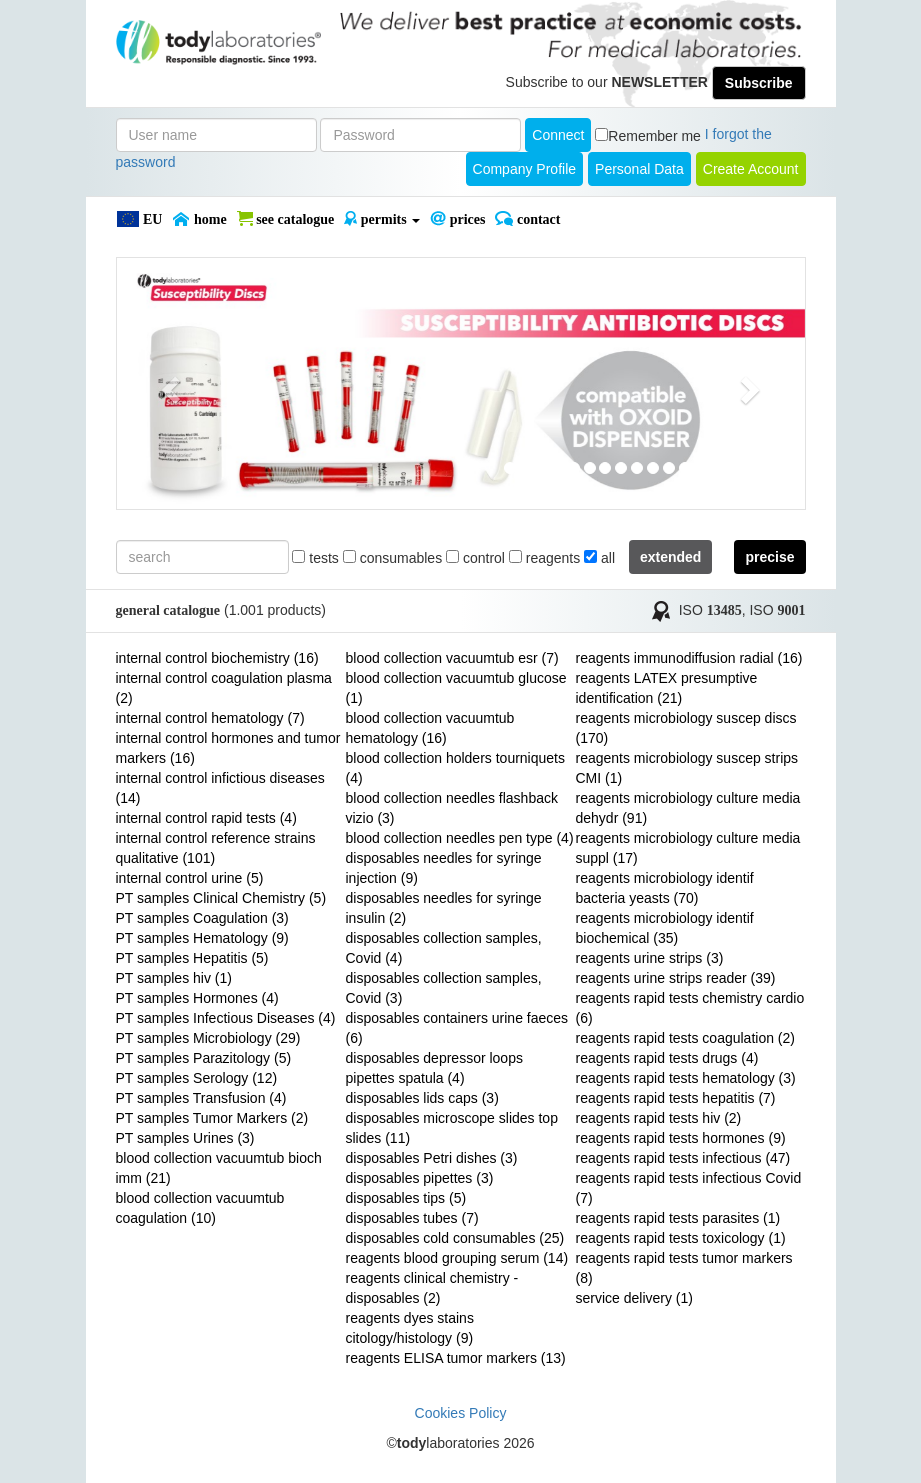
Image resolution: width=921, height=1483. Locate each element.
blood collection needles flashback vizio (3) (452, 808)
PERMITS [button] (382, 219)
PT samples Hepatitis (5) (192, 958)
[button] (168, 383)
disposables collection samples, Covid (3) (444, 988)
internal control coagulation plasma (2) (224, 688)
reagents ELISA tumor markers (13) (456, 1358)
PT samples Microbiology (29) (208, 1038)
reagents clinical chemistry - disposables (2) (432, 1288)
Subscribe (759, 83)
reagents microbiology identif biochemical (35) (665, 928)
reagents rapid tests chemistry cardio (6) (690, 1008)
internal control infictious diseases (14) (220, 788)
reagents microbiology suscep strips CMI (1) (687, 768)
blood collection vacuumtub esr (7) (452, 658)
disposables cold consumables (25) (455, 1238)
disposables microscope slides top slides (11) (452, 1128)
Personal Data (639, 169)
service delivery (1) (634, 1298)
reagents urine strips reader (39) (676, 978)
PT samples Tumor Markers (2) (212, 1118)
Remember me (654, 136)
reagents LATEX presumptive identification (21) (667, 688)
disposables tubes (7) (412, 1218)
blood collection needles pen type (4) (460, 838)
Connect (558, 135)
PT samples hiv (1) (174, 978)
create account (751, 169)
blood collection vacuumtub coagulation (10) (200, 1208)
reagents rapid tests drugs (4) (667, 1058)
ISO (710, 610)
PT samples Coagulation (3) (202, 918)
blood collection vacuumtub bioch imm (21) (219, 1168)
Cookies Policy (461, 1413)
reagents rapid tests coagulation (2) (685, 1038)
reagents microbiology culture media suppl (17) (688, 848)
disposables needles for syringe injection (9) (444, 868)
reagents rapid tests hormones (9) (681, 1138)
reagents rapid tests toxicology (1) (681, 1238)
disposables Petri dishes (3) (432, 1158)
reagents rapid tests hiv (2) (659, 1118)
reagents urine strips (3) (650, 958)
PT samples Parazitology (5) (204, 1058)
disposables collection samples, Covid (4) (444, 948)
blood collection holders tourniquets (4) (455, 768)
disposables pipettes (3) (420, 1178)
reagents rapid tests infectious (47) (683, 1158)
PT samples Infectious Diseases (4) (226, 1018)
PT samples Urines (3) (185, 1138)
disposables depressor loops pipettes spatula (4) (434, 1068)
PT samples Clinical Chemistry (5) (221, 898)
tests (315, 558)
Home (199, 219)
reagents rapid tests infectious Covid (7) (689, 1188)
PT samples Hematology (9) (202, 938)
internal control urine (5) (190, 878)
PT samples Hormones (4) (197, 998)
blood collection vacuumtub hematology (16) (430, 728)
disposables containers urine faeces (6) (457, 1028)
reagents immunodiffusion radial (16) (689, 658)
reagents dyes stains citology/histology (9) (410, 1328)
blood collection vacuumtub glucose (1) (456, 688)
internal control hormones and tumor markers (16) (228, 748)
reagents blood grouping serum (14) (457, 1258)
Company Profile (525, 169)
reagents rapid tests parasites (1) (678, 1218)
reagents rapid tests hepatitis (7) (676, 1098)
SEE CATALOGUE (286, 219)
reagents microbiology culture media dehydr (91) (688, 808)
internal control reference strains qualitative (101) (216, 848)
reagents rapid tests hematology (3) (686, 1078)
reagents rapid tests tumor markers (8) (684, 1268)
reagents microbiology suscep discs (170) (686, 728)
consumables (392, 558)
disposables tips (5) (406, 1198)
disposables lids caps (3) (422, 1098)
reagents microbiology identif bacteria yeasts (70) (665, 888)
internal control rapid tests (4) (206, 818)
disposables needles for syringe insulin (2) (444, 908)
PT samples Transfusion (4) (201, 1098)
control (475, 558)
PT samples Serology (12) (197, 1078)
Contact (527, 219)
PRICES (457, 219)
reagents (544, 558)
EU (139, 219)
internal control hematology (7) (210, 718)
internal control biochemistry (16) (217, 658)
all (599, 558)
